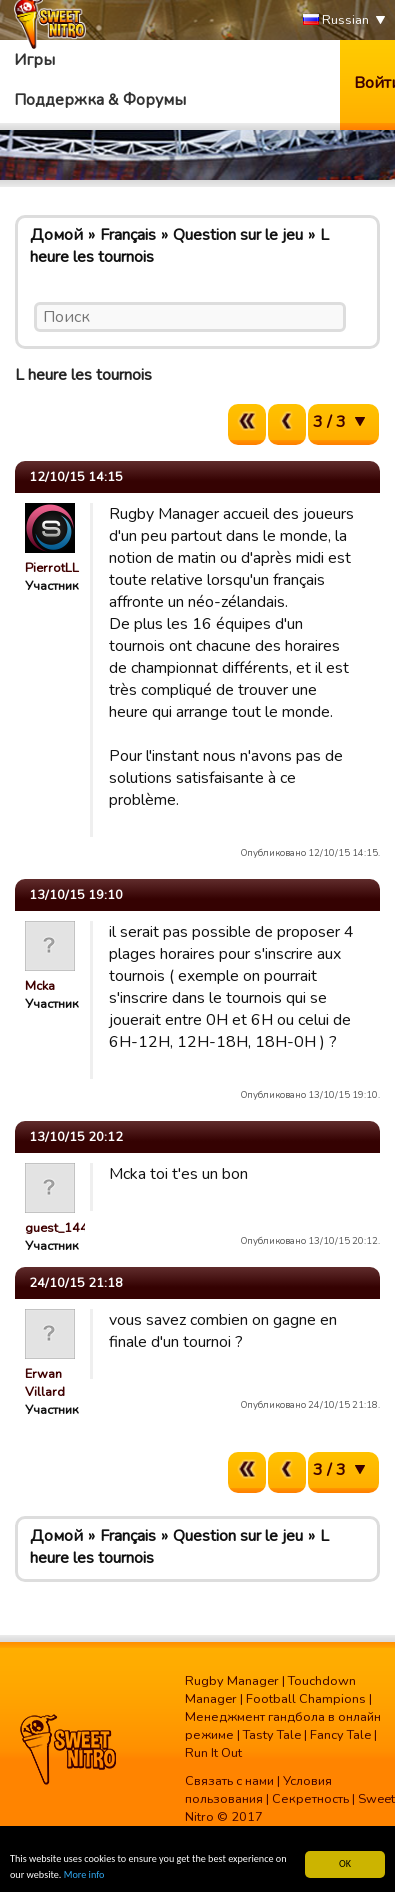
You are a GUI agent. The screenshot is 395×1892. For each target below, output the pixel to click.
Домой (56, 235)
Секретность (310, 1799)
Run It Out (213, 1753)
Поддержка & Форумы (100, 100)
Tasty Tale (272, 1735)
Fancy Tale (340, 1735)
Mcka (40, 986)
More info (84, 1875)
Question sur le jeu (238, 235)
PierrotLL (52, 568)
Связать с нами (229, 1781)
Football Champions (306, 1699)
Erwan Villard (45, 1383)
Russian (336, 20)
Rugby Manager (232, 1681)
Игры (34, 60)
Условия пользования (258, 1790)
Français (128, 235)
